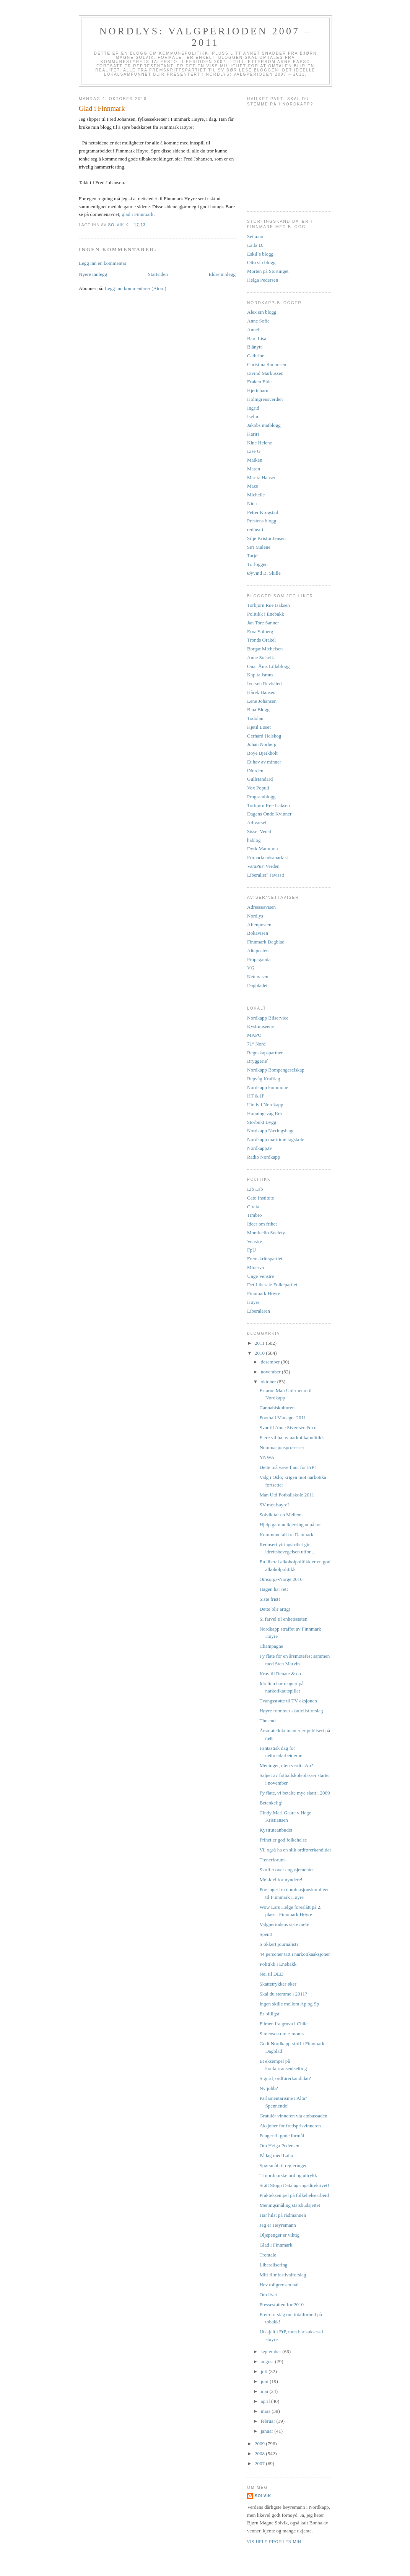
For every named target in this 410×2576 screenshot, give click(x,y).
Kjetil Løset (259, 727)
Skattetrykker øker (277, 1984)
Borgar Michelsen (265, 649)
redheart (255, 529)
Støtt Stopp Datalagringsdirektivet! (294, 2185)
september (272, 2351)
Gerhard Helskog (264, 736)
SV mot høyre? (274, 1505)
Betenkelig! (271, 1803)
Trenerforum (272, 1860)
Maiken (254, 460)
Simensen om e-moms (281, 2033)
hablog (253, 840)
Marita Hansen (262, 477)
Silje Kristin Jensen (266, 538)
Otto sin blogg (261, 262)
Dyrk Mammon (262, 848)
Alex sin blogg (262, 312)
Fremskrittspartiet (264, 1258)
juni (265, 2381)
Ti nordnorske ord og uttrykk (288, 2175)
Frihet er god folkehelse (283, 1840)
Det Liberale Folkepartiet (272, 1284)
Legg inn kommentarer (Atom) (135, 288)
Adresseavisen (261, 907)
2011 (260, 1343)
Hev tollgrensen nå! (279, 2284)
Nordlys (255, 916)
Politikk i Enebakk (265, 614)
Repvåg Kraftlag (263, 1078)
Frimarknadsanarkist (267, 857)
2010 (260, 1353)
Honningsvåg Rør (264, 1113)
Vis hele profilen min (274, 2542)
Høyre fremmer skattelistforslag (291, 1711)
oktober (269, 1381)
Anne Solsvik (260, 657)
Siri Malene (258, 547)
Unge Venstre (260, 1276)
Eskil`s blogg (260, 254)
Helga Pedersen (262, 280)
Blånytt (254, 347)
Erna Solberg (260, 631)
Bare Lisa (256, 338)
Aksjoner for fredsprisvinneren (290, 2126)
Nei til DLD (271, 1974)
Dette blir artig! (274, 1609)
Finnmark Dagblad (266, 942)
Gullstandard (260, 779)
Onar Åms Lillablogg (268, 666)
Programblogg (261, 796)
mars (266, 2411)
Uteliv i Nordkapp (265, 1104)
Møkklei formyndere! (280, 1879)
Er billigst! (270, 2014)
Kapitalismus (260, 675)
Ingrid (253, 408)
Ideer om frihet (262, 1224)
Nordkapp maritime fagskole (275, 1139)
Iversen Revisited (264, 683)
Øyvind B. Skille (264, 573)
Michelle (256, 495)
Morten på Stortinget (267, 271)
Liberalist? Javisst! (266, 875)
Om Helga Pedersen (279, 2145)
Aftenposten (259, 924)
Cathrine (255, 355)
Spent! (265, 1934)
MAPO (254, 1035)
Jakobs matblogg (264, 425)
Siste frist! (269, 1599)
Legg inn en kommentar (103, 263)
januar (268, 2431)
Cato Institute (260, 1198)
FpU (251, 1250)
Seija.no (255, 236)
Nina (252, 503)
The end (267, 1720)
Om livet (268, 2294)
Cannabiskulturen (276, 1407)
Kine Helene (259, 443)
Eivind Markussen (265, 373)
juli (265, 2371)
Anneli (253, 329)
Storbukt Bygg (261, 1122)
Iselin (252, 416)
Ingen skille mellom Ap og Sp (289, 2004)
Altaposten (257, 950)
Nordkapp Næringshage (270, 1130)
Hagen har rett (273, 1589)
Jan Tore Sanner (263, 623)
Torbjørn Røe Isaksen (268, 605)
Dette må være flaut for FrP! (287, 1467)
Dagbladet (257, 985)
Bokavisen (257, 933)
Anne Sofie (258, 321)
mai (265, 2391)
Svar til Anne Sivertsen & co (287, 1427)
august (268, 2361)
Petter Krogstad (262, 512)
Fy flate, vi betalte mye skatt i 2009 (294, 1793)
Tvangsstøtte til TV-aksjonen (288, 1701)
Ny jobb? (268, 2088)
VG (250, 968)
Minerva (255, 1267)
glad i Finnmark (137, 214)
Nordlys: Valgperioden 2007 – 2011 (205, 37)
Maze (252, 486)
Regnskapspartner (265, 1052)
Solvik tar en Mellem (280, 1514)
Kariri (253, 434)
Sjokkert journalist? (278, 1944)
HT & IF (255, 1096)
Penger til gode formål (281, 2135)
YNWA (266, 1457)
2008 (260, 2453)
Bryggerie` (257, 1061)
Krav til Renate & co (280, 1673)
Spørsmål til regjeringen (283, 2165)
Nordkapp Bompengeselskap (275, 1070)
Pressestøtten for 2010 (281, 2304)
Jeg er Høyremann (277, 2225)
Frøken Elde (259, 381)
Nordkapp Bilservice (267, 1018)
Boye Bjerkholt (262, 753)
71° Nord (256, 1044)
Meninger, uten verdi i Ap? (286, 1765)
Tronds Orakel (261, 640)
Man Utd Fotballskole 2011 (286, 1495)
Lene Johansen (262, 701)
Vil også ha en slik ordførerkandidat (295, 1850)
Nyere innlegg (93, 274)
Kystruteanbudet (275, 1830)
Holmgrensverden (265, 399)
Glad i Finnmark (275, 2245)
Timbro (254, 1215)
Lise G (253, 451)
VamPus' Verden (263, 866)
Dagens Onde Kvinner (269, 814)
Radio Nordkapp (263, 1157)
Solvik (263, 2496)
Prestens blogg (261, 521)
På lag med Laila (276, 2155)
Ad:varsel (257, 822)
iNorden (255, 770)
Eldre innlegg (222, 274)
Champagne (271, 1646)
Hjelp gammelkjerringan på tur (290, 1524)
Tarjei (253, 555)
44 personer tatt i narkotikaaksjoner (294, 1954)
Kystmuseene (260, 1026)
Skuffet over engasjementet (286, 1869)
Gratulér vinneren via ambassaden (293, 2116)
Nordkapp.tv (259, 1148)
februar (269, 2421)
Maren (253, 469)
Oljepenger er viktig (279, 2235)
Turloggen (257, 564)
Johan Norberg (262, 744)
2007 (260, 2463)
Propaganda (258, 959)
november (271, 1372)
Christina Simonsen (266, 364)
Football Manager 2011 (282, 1417)
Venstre (254, 1241)
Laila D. (255, 245)
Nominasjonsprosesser (281, 1447)
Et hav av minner (264, 762)
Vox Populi (258, 788)
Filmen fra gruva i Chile (283, 2023)
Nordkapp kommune (267, 1087)
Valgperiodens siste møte (284, 1924)
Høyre (253, 1302)
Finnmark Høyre (263, 1293)
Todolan (255, 718)
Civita (253, 1206)
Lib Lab (255, 1189)
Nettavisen (257, 976)
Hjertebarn (257, 390)
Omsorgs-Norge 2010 (281, 1579)
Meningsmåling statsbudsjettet (289, 2205)
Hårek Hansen (261, 692)
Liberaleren (258, 1311)
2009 (260, 2443)
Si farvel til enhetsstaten (283, 1619)
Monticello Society (266, 1232)
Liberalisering (273, 2265)
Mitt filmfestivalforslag (282, 2275)
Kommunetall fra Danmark (286, 1534)
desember (271, 1362)
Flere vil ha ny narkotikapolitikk (291, 1437)
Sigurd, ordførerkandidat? (285, 2078)
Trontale (267, 2255)
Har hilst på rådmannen (282, 2215)
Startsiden (158, 274)
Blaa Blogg (258, 709)
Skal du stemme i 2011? (283, 1994)
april (266, 2401)
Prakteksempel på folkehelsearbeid (294, 2195)
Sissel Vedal (259, 831)
